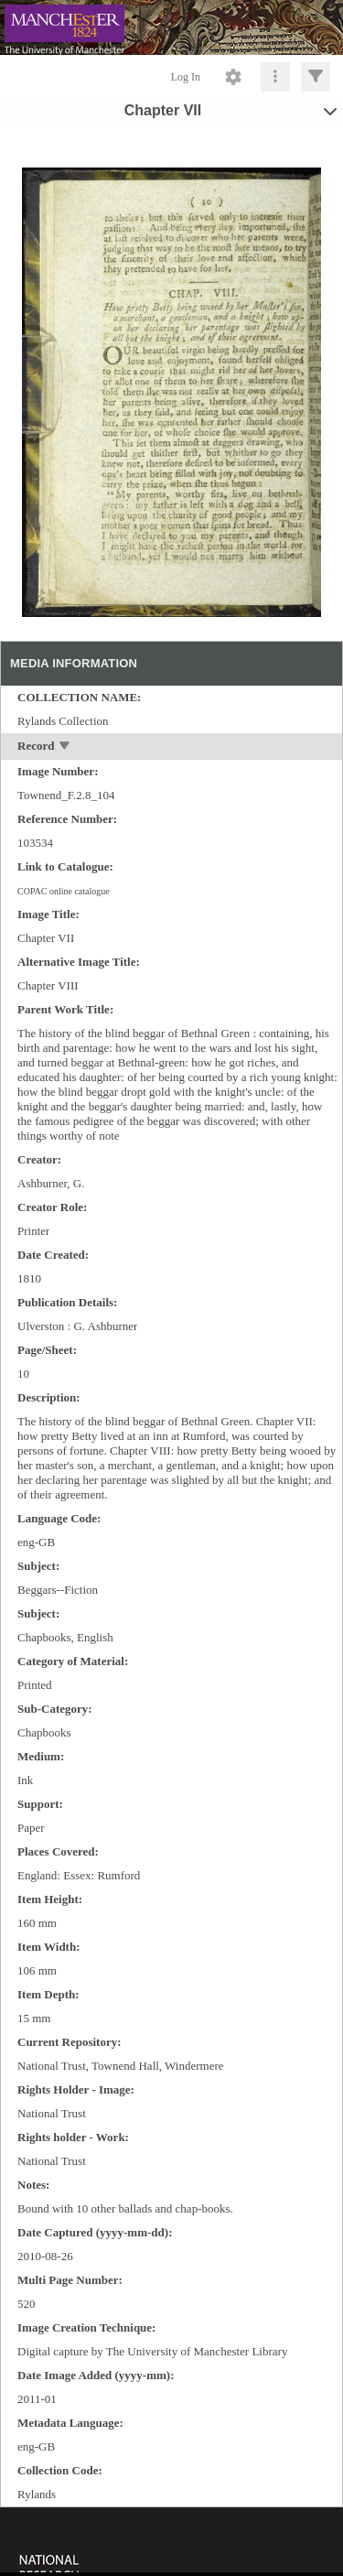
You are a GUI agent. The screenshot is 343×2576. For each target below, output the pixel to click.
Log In (185, 76)
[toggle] (65, 747)
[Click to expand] (315, 77)
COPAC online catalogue (63, 891)
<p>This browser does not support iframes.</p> (171, 2539)
